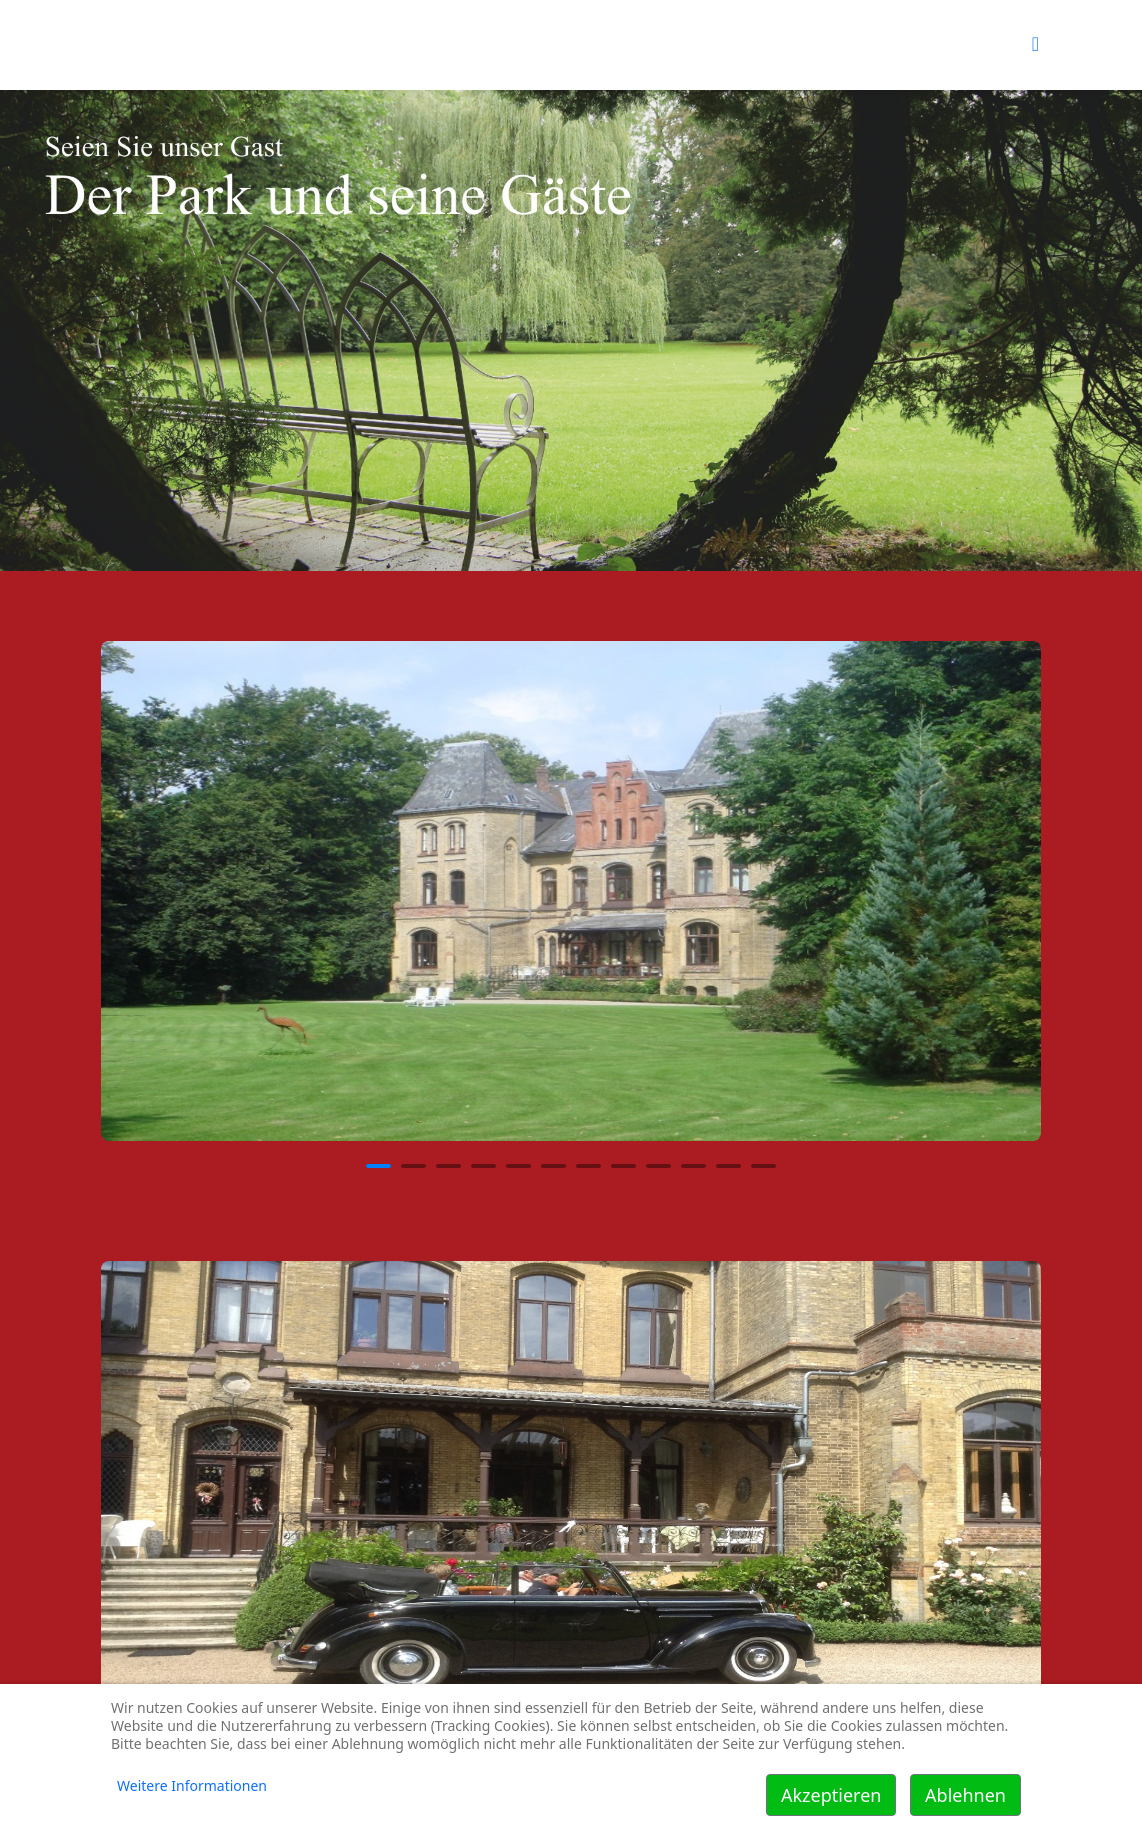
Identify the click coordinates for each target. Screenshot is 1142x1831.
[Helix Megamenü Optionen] (1035, 43)
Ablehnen (965, 1795)
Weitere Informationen (192, 1785)
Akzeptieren (831, 1795)
